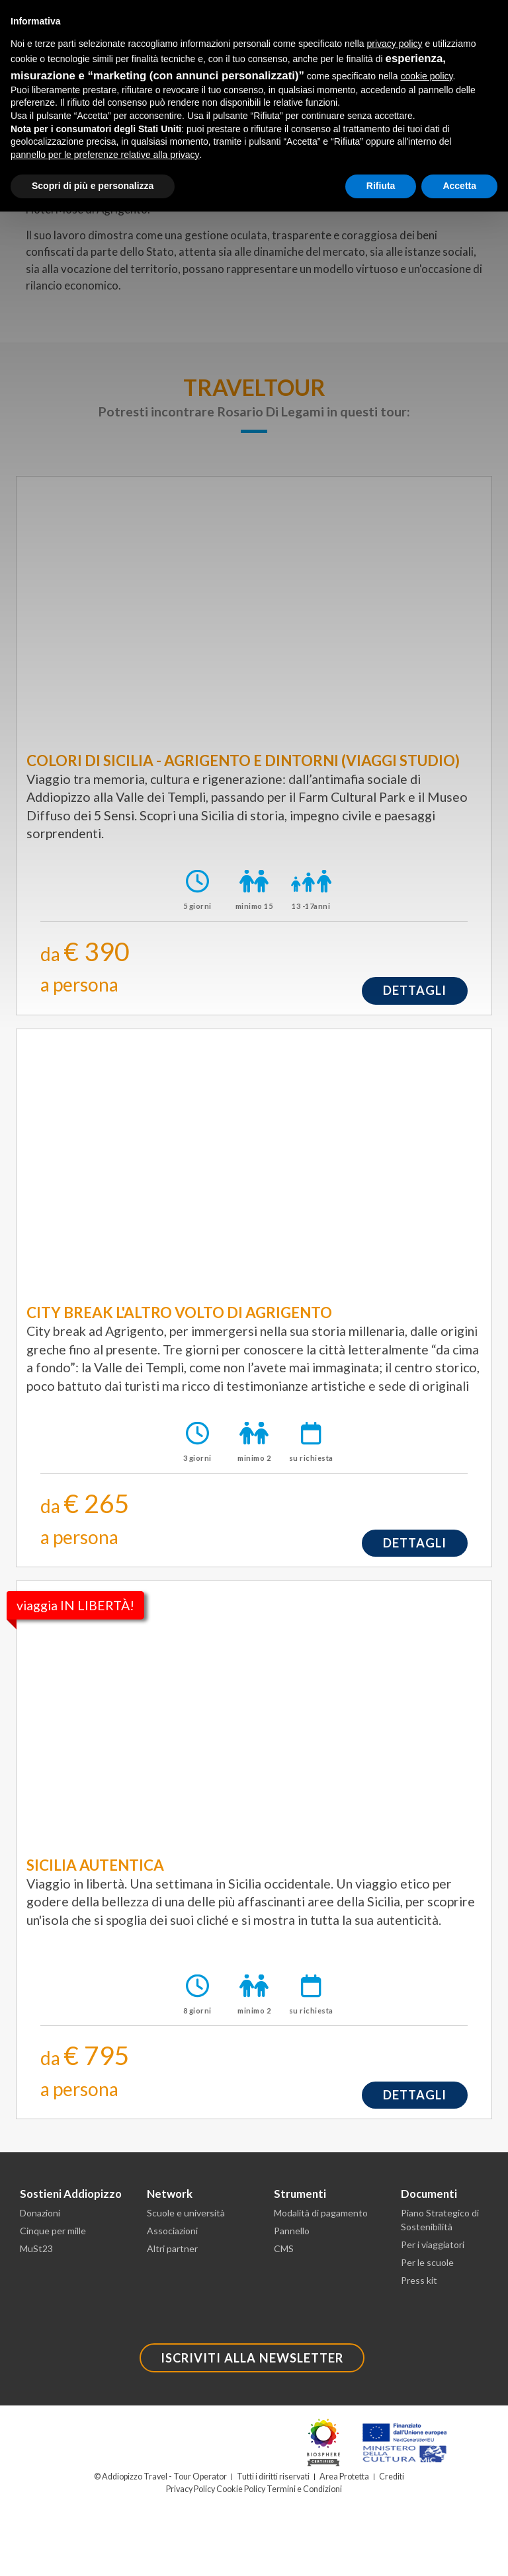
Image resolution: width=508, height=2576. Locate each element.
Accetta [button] (459, 185)
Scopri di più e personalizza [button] (92, 185)
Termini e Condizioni (304, 2489)
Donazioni (40, 2212)
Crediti (391, 2476)
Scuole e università (186, 2212)
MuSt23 (36, 2248)
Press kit (419, 2280)
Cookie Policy (240, 2489)
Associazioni (172, 2230)
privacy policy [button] (395, 43)
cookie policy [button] (426, 76)
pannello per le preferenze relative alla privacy (105, 154)
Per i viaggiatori (432, 2244)
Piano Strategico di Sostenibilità (440, 2219)
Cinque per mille (53, 2230)
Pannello (292, 2230)
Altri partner (172, 2248)
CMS (284, 2248)
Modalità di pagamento (321, 2212)
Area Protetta (344, 2476)
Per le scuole (427, 2262)
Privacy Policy (190, 2489)
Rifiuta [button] (381, 185)
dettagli (414, 990)
